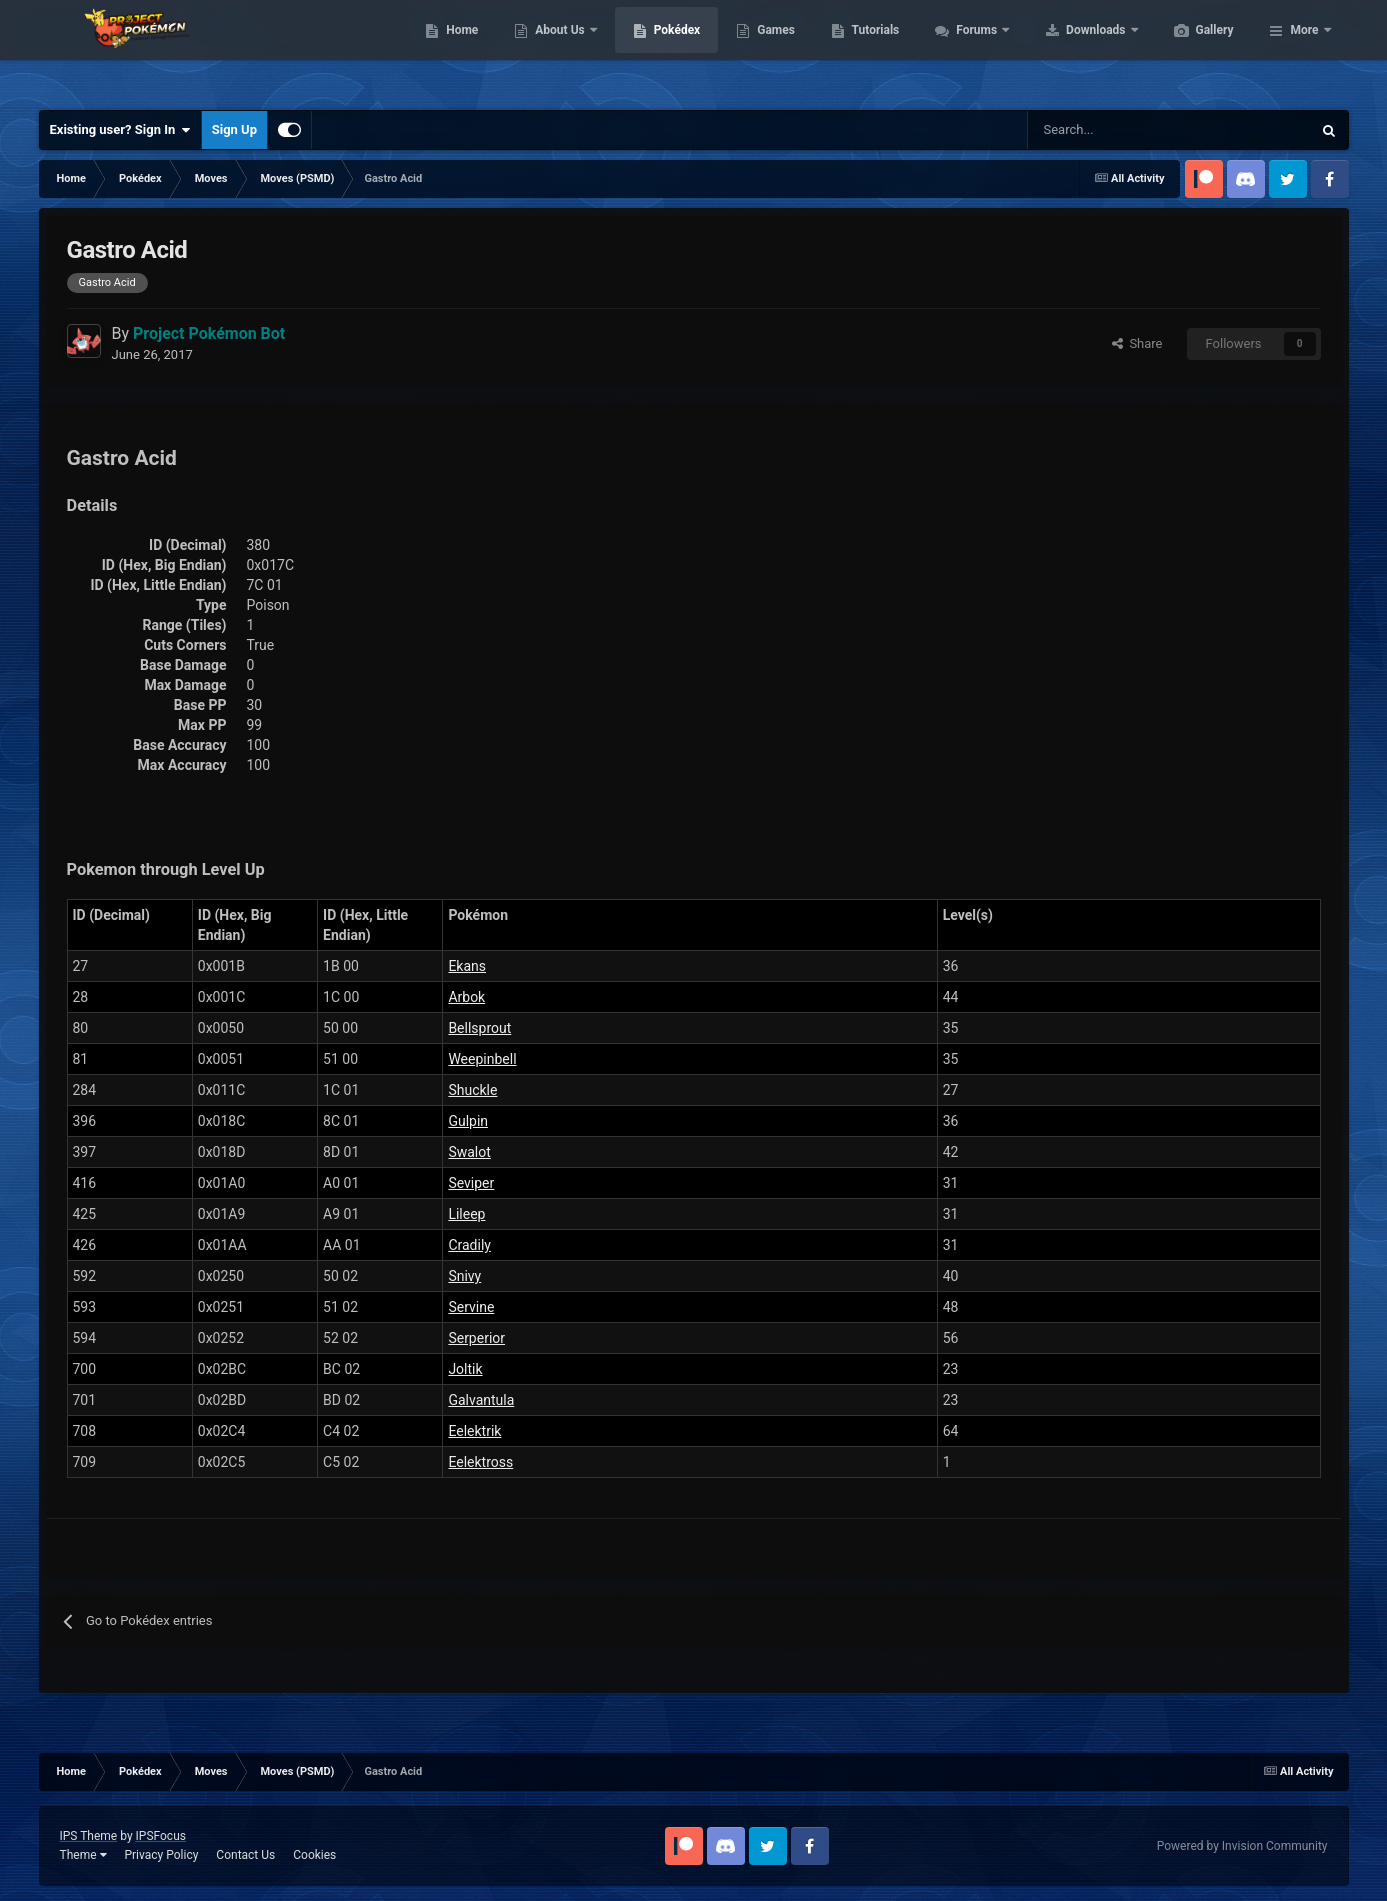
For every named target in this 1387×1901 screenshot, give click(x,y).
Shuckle (472, 1090)
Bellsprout (479, 1028)
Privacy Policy (161, 1855)
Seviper (471, 1183)
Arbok (466, 997)
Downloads (1191, 50)
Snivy (464, 1276)
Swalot (469, 1152)
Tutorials (970, 50)
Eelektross (480, 1462)
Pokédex (772, 50)
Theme (83, 1855)
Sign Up (234, 129)
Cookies (314, 1855)
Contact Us (245, 1855)
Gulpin (468, 1121)
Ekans (467, 966)
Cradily (469, 1245)
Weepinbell (482, 1059)
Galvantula (481, 1400)
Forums (1072, 50)
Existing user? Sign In (120, 130)
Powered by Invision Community (1242, 1846)
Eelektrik (474, 1431)
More (1304, 50)
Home (556, 50)
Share (1137, 343)
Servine (471, 1307)
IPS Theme (89, 1836)
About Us (655, 50)
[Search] (1098, 130)
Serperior (476, 1338)
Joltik (465, 1369)
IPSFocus (161, 1836)
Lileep (466, 1214)
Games (870, 50)
